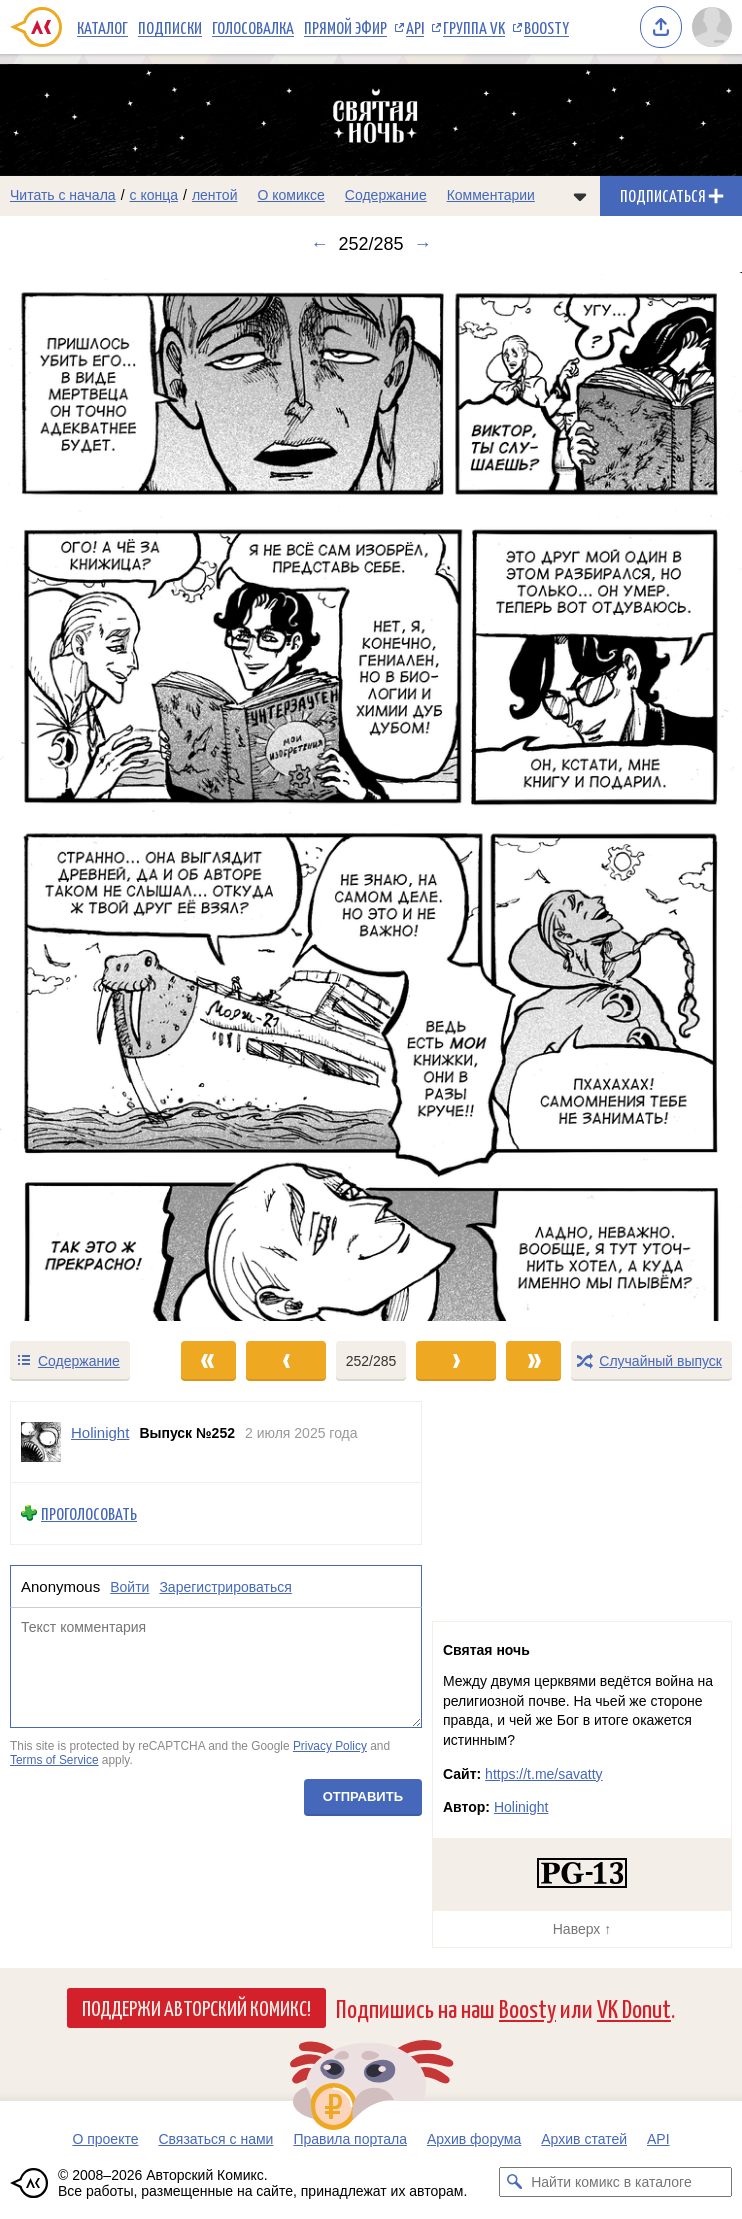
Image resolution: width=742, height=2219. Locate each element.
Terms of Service (54, 1760)
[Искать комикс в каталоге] (514, 2182)
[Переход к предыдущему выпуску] (93, 796)
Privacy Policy (330, 1746)
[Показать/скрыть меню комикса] (580, 196)
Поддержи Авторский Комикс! (196, 2007)
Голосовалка (253, 27)
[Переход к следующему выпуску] (371, 796)
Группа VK (474, 27)
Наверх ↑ (582, 1929)
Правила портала (350, 2139)
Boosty (546, 27)
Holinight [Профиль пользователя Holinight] (100, 1432)
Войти (129, 1587)
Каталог (102, 27)
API (415, 27)
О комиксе (290, 195)
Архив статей (584, 2139)
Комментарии (491, 195)
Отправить (363, 1797)
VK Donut (634, 2007)
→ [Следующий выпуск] (423, 244)
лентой (215, 195)
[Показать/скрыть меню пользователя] (712, 27)
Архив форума (474, 2139)
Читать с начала (63, 195)
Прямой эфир (345, 27)
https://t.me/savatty (544, 1774)
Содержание (386, 195)
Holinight (521, 1807)
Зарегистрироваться (225, 1587)
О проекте (105, 2139)
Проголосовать (89, 1513)
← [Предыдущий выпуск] (319, 244)
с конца (154, 195)
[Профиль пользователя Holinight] (41, 1442)
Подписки (170, 27)
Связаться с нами (215, 2139)
